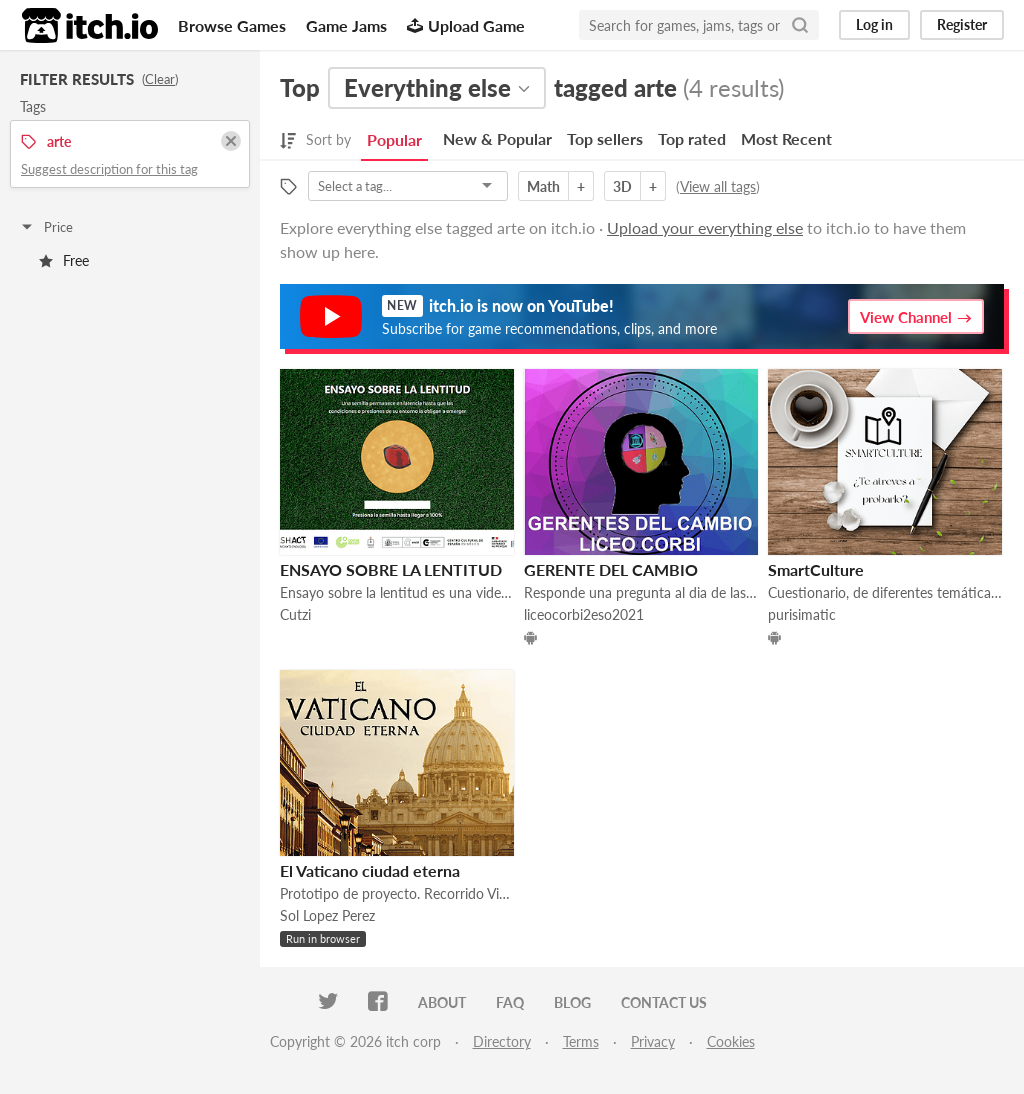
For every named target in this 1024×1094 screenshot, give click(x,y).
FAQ (510, 1002)
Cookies (731, 1041)
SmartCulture (816, 569)
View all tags (718, 186)
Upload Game (466, 25)
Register (962, 24)
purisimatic (802, 614)
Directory (502, 1041)
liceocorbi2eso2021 (584, 614)
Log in (874, 24)
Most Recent (786, 138)
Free (64, 260)
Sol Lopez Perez (327, 915)
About (442, 1002)
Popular (394, 139)
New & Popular (497, 138)
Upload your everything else (705, 227)
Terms (581, 1041)
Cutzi (295, 614)
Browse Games (232, 25)
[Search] (800, 25)
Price (46, 227)
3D (622, 186)
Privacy (653, 1041)
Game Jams (346, 25)
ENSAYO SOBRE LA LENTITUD (391, 569)
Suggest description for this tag (109, 169)
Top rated (692, 138)
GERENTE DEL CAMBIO (611, 569)
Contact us (664, 1002)
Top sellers (605, 138)
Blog (572, 1002)
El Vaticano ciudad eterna (370, 870)
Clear (160, 79)
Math (543, 186)
